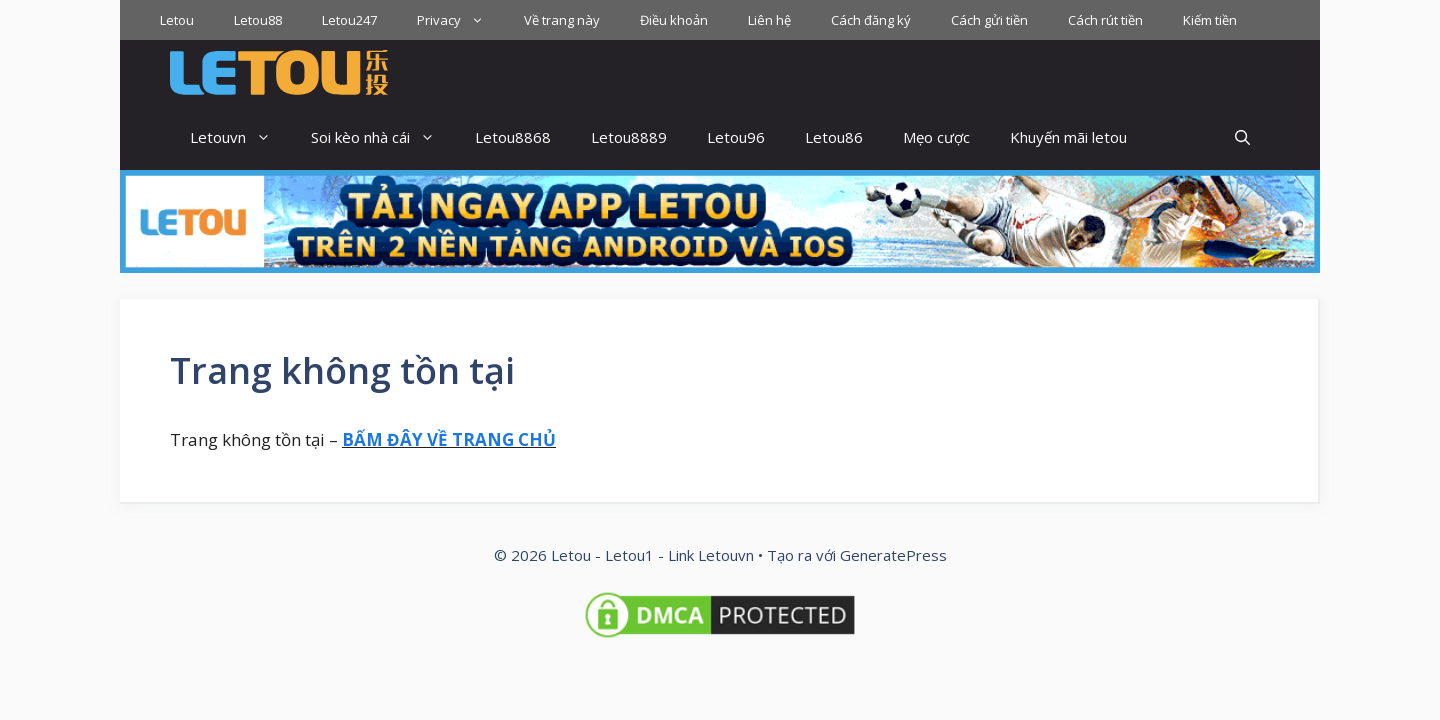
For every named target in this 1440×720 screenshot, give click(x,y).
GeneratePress (893, 555)
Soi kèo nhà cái (383, 137)
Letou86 (834, 137)
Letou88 (258, 20)
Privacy (460, 20)
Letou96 (736, 137)
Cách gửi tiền (989, 20)
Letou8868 (513, 137)
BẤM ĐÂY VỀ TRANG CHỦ (449, 439)
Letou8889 (629, 137)
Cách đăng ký (871, 20)
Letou (177, 20)
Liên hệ (769, 20)
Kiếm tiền (1210, 20)
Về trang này (562, 20)
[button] (1242, 137)
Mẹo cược (936, 137)
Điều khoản (674, 20)
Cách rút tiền (1105, 20)
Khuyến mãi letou (1068, 137)
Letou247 (349, 20)
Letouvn (240, 137)
